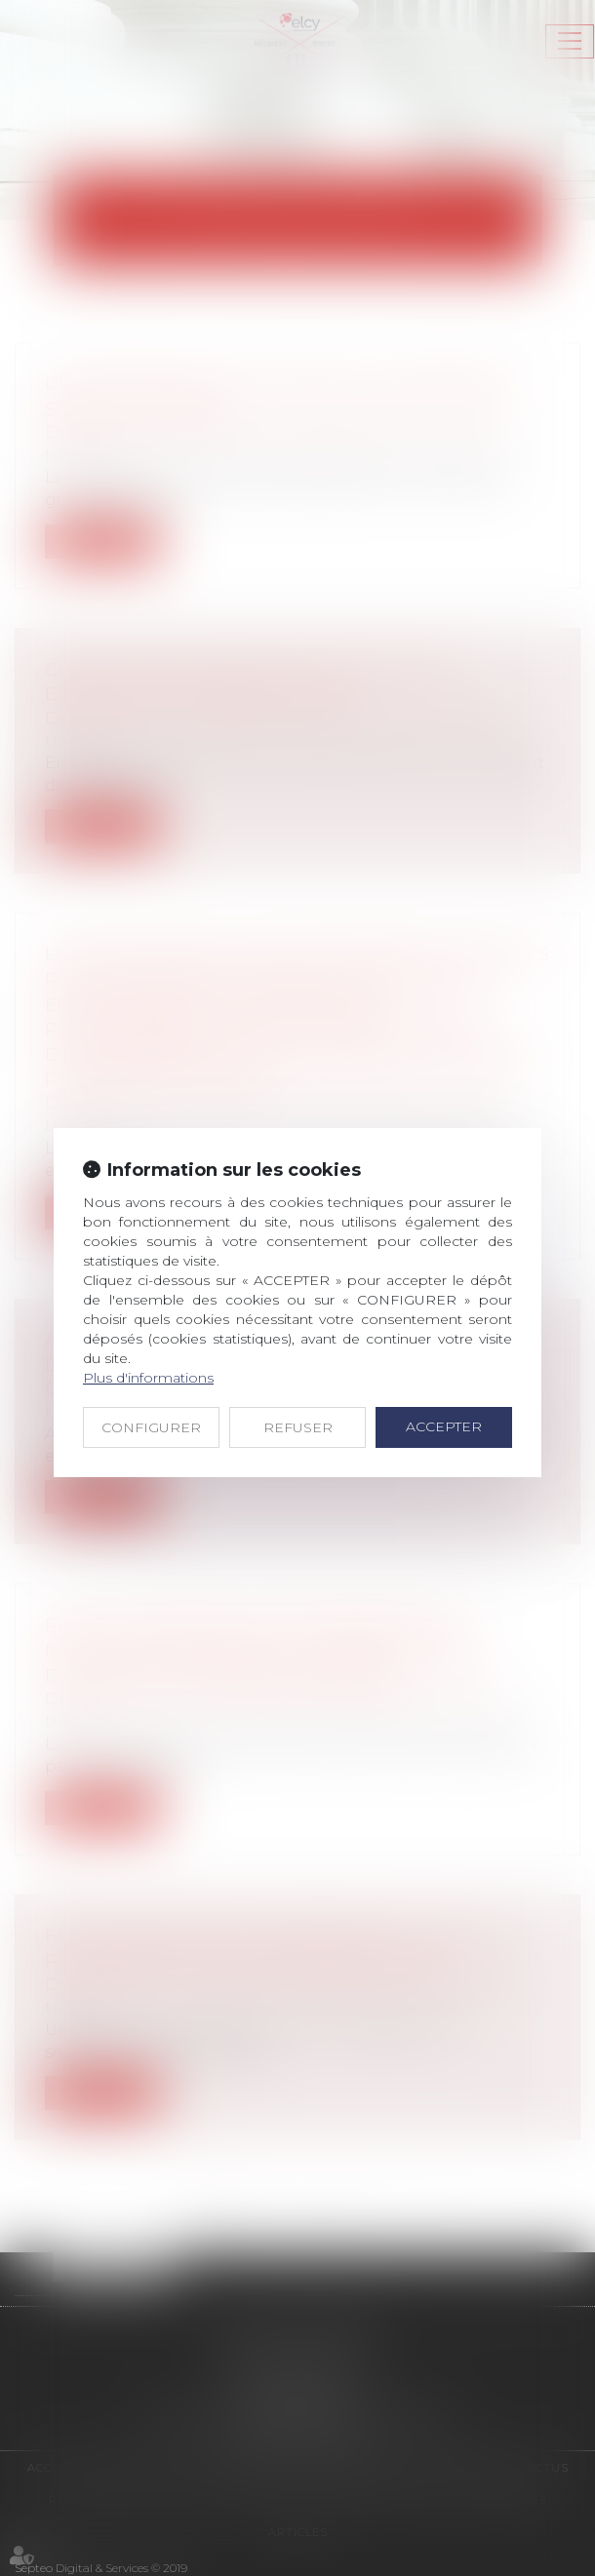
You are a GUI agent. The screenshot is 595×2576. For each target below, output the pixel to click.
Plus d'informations (148, 1377)
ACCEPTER (444, 1426)
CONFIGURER (151, 1427)
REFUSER (298, 1427)
